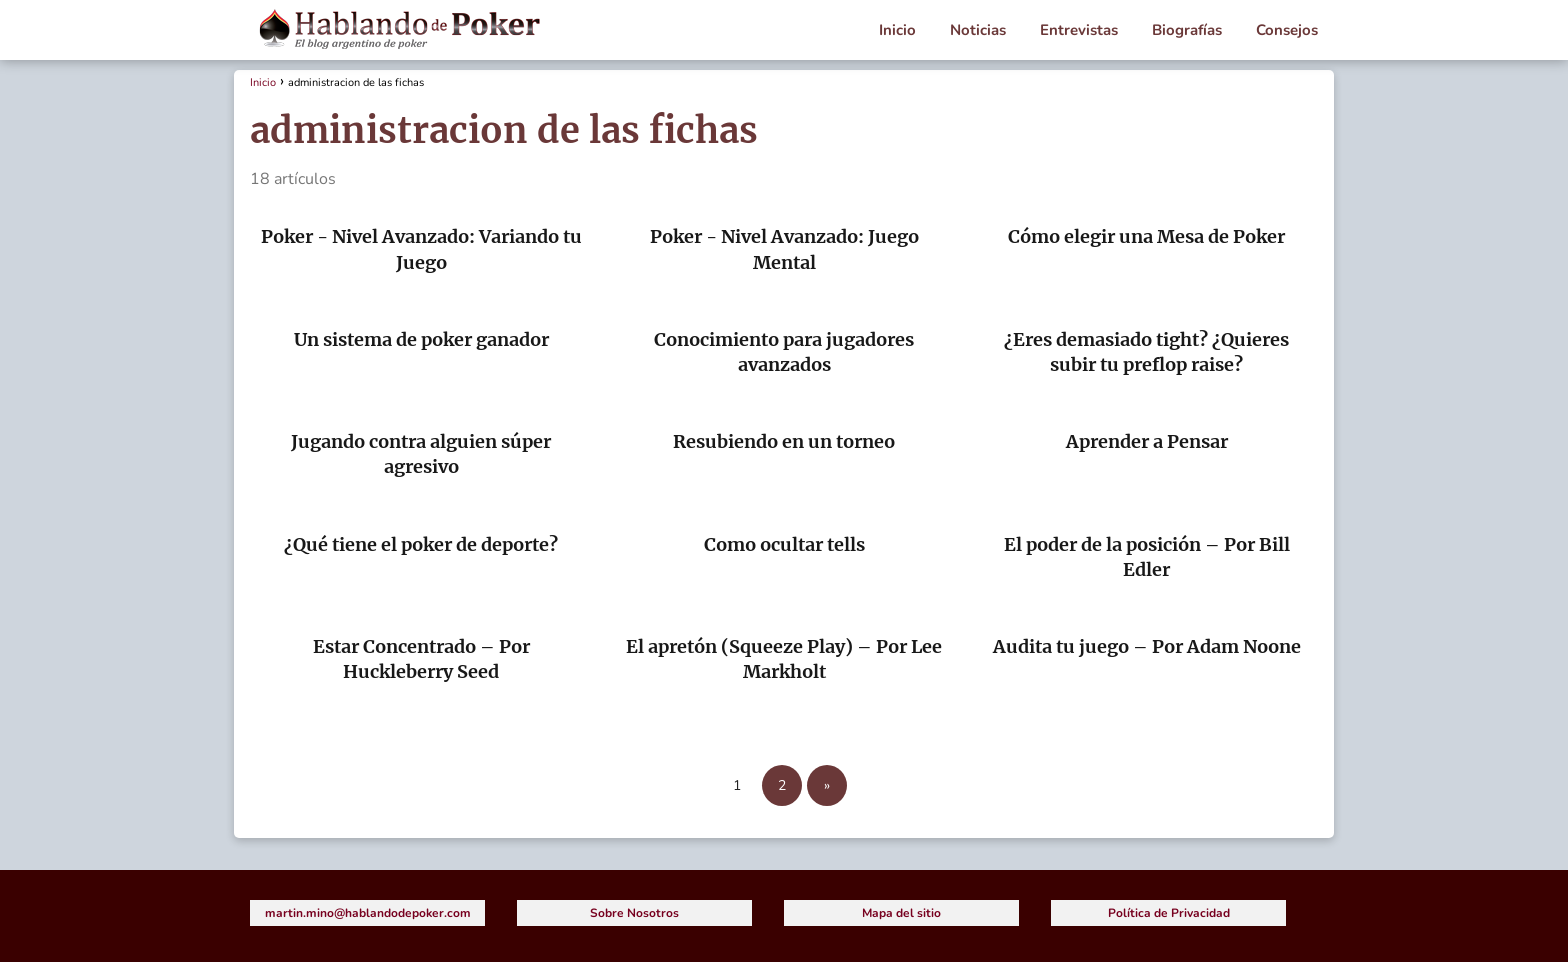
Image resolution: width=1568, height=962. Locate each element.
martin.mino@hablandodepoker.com (368, 913)
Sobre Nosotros (634, 913)
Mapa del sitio (901, 913)
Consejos (1287, 30)
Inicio (897, 30)
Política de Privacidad (1169, 913)
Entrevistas (1079, 30)
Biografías (1187, 30)
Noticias (978, 30)
